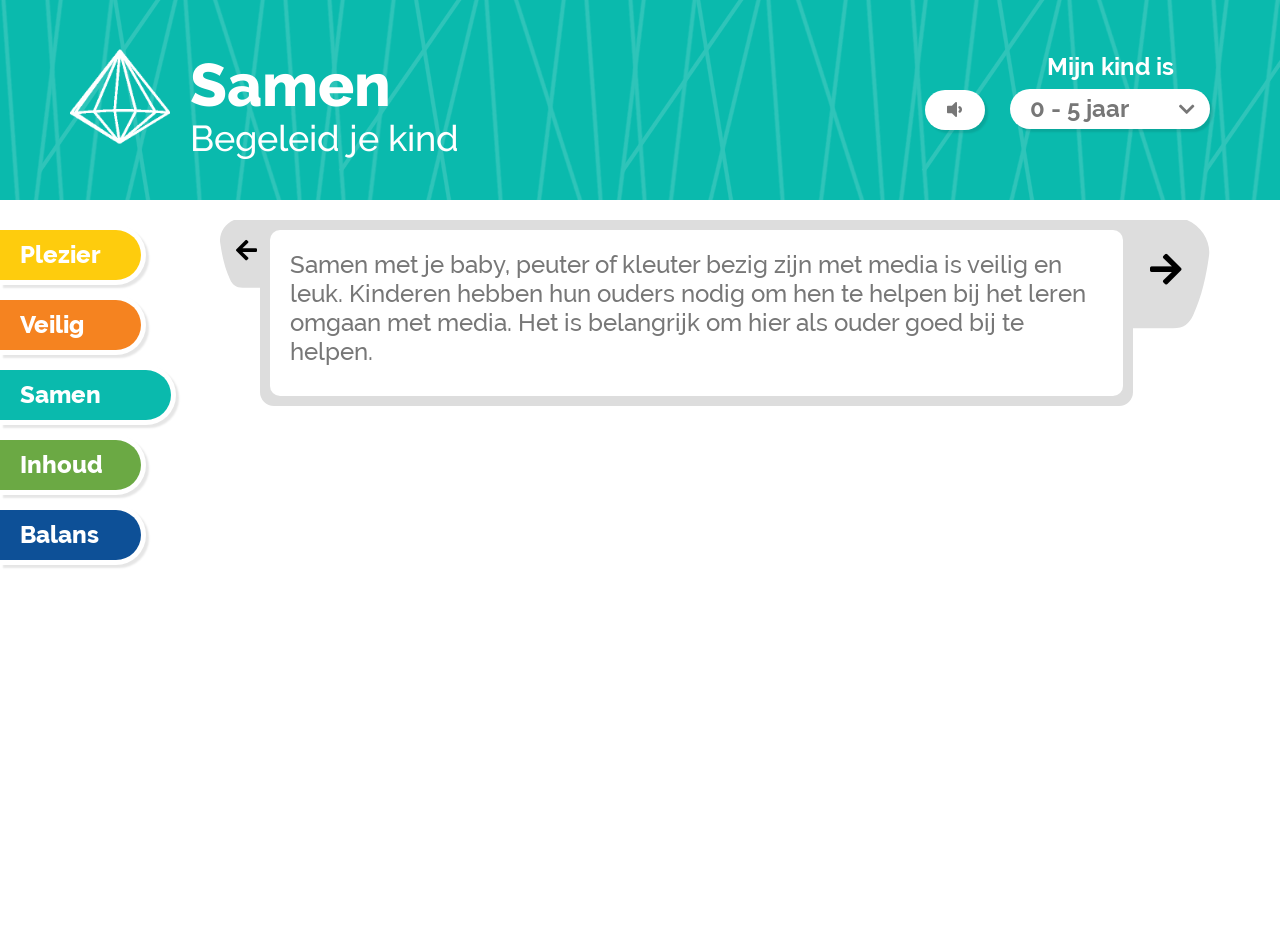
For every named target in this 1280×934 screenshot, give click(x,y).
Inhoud (61, 464)
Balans (59, 534)
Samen (60, 394)
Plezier (60, 254)
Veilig (52, 324)
